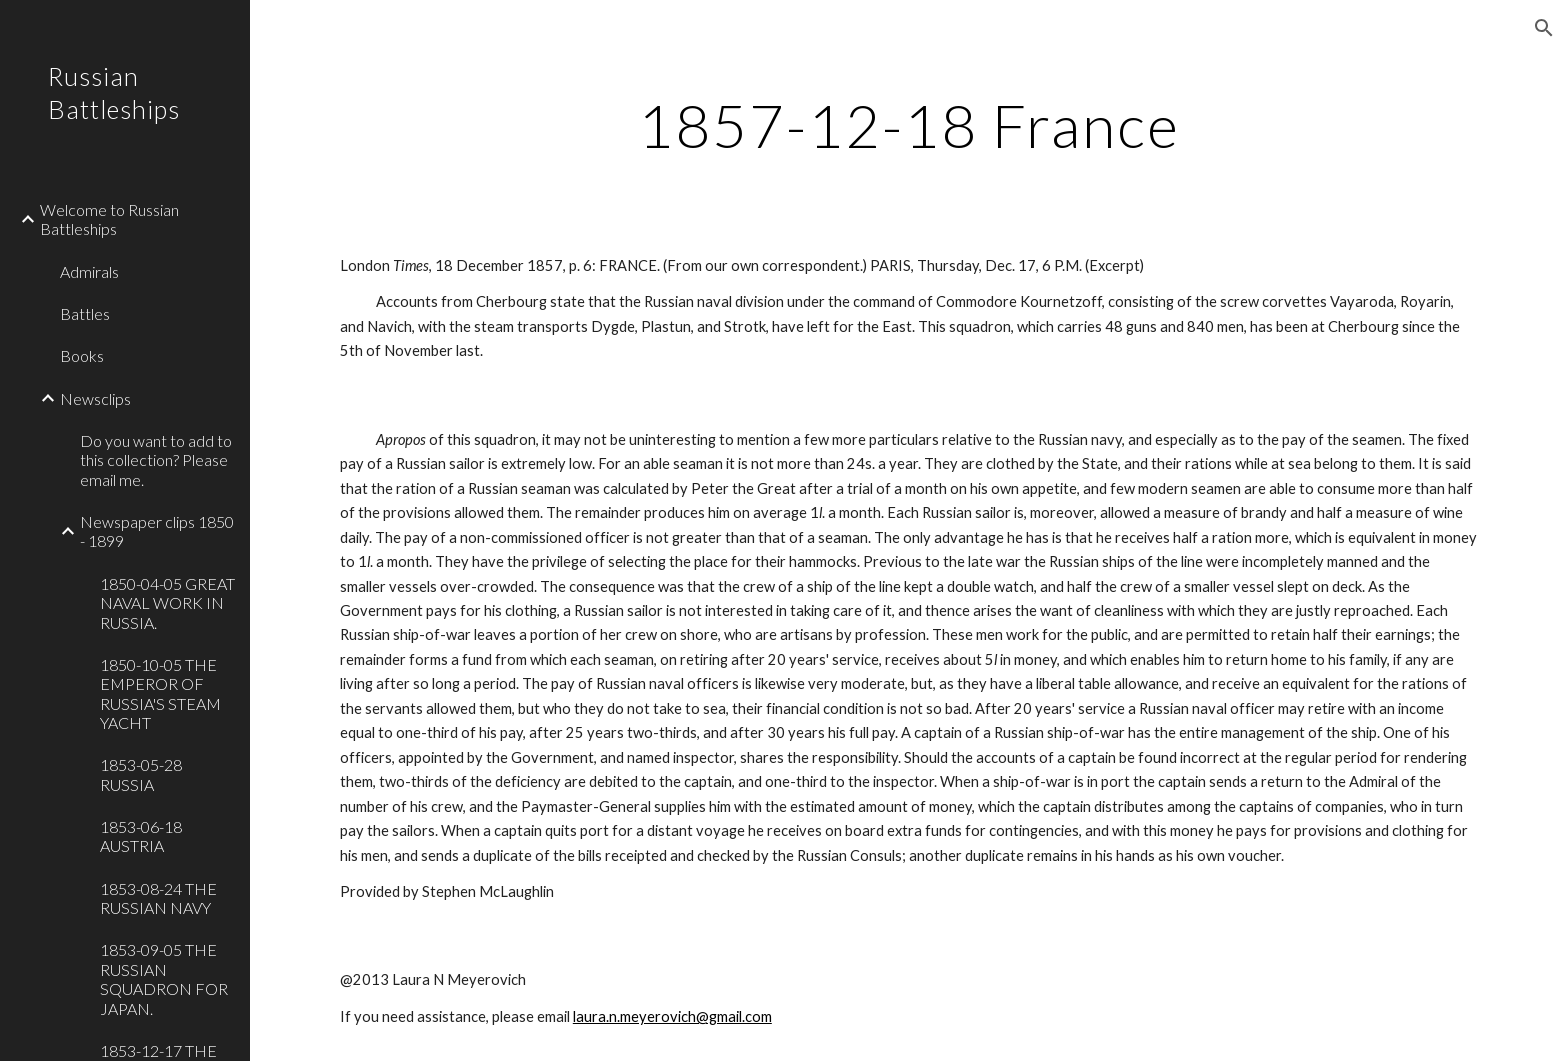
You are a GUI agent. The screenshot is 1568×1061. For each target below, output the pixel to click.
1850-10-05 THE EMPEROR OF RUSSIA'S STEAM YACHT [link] (160, 693)
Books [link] (82, 355)
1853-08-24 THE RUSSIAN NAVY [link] (158, 898)
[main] (909, 125)
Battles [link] (85, 313)
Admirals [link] (89, 271)
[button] (1544, 28)
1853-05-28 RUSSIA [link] (141, 774)
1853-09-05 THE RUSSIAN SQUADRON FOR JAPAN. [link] (164, 978)
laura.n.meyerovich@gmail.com (672, 1016)
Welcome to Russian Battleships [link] (109, 219)
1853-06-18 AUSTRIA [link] (141, 836)
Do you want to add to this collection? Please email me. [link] (156, 460)
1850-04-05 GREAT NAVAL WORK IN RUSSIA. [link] (167, 603)
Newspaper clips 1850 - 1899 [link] (157, 531)
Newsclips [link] (95, 398)
